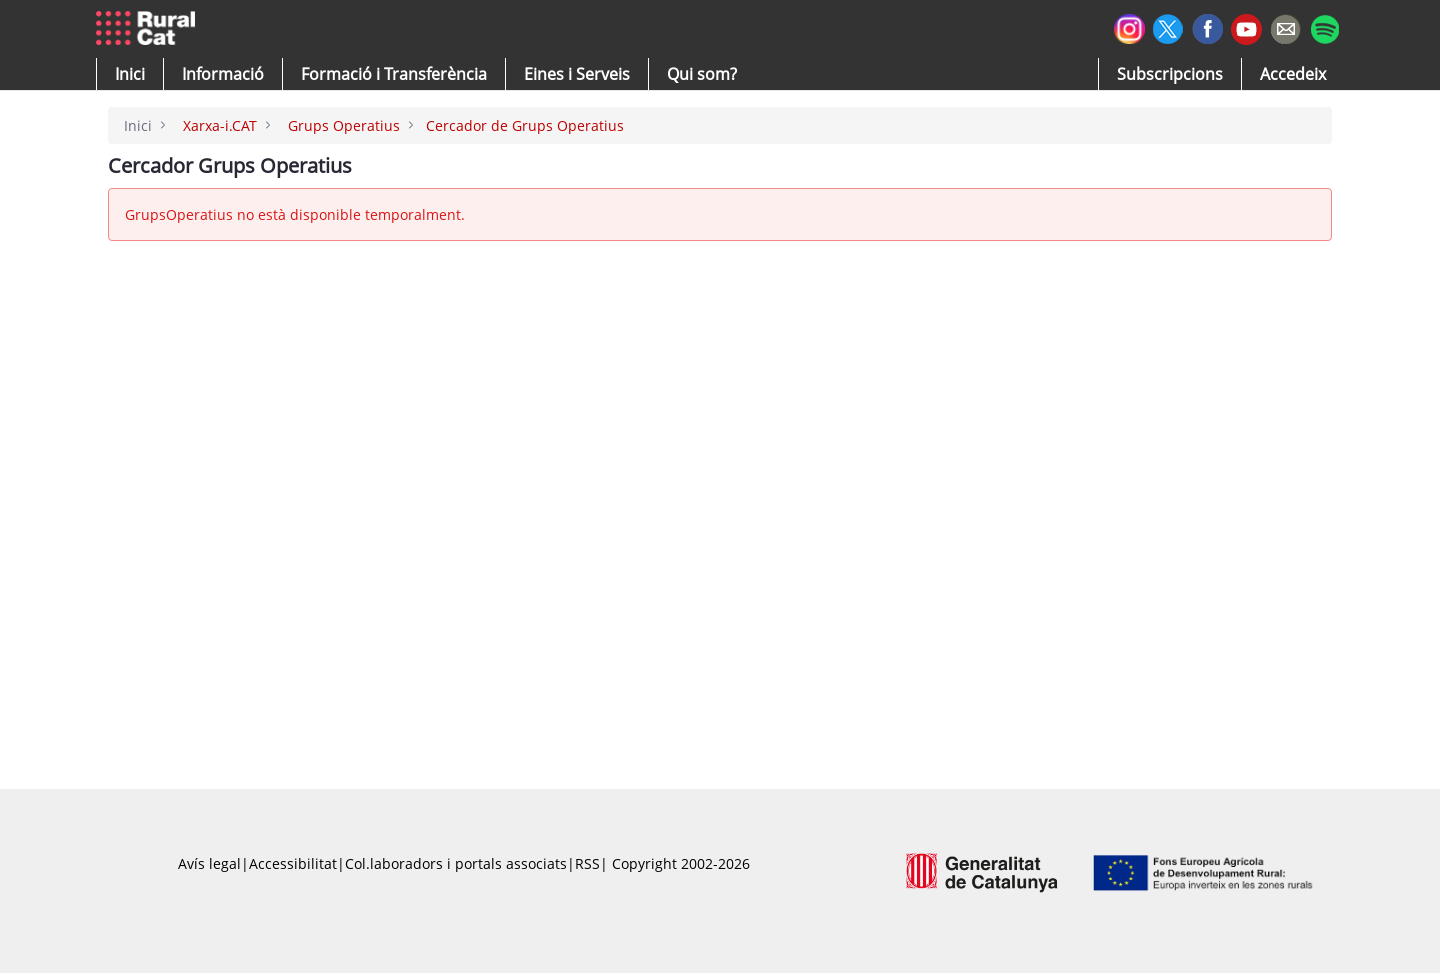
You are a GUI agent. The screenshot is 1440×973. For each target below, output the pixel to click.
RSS (587, 863)
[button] (130, 74)
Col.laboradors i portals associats (456, 863)
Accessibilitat (293, 863)
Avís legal (209, 863)
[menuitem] (394, 74)
